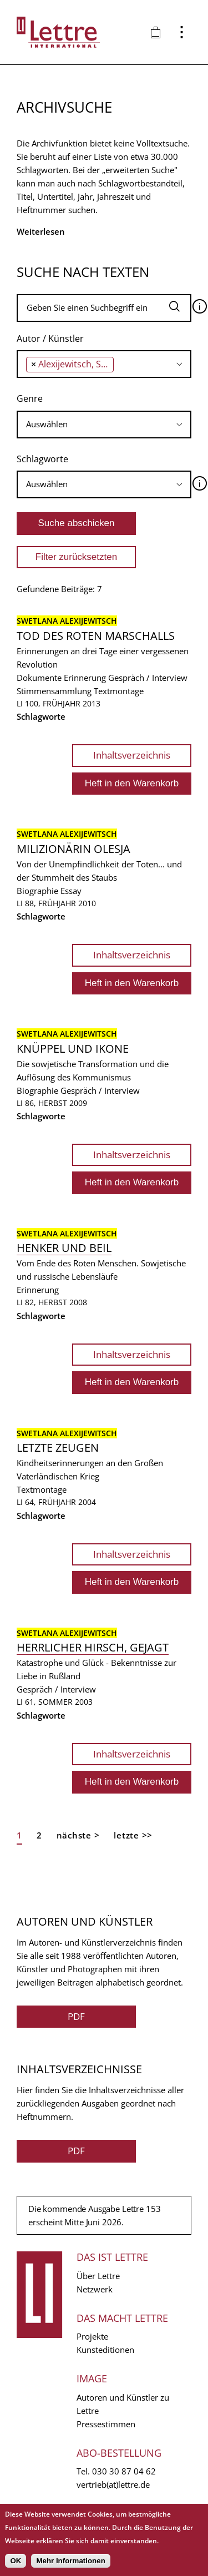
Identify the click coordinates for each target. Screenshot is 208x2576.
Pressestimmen (106, 2423)
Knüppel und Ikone (73, 1048)
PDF (76, 2016)
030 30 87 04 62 (124, 2471)
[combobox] (104, 364)
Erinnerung (85, 677)
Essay (71, 890)
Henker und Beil (64, 1247)
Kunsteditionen (105, 2349)
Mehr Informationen (70, 2561)
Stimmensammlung (54, 690)
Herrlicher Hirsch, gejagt (93, 1647)
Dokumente (39, 677)
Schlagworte (42, 459)
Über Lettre (98, 2275)
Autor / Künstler (50, 338)
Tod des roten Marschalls (96, 635)
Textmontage (119, 690)
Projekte (92, 2336)
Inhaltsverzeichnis (131, 755)
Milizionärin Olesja (73, 848)
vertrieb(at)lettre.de (113, 2484)
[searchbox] (119, 363)
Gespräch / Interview (147, 677)
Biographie (37, 890)
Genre (30, 398)
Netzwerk (95, 2289)
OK (15, 2561)
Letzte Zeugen (58, 1447)
